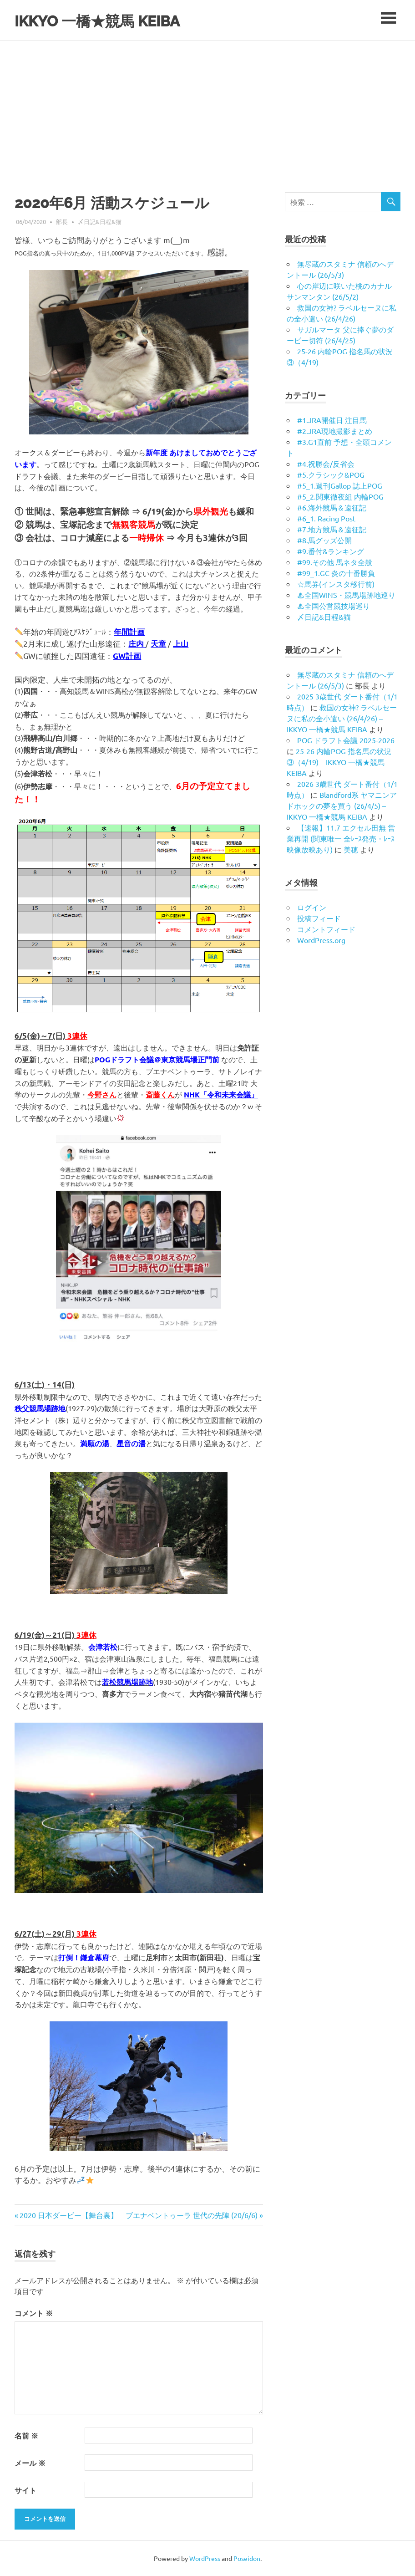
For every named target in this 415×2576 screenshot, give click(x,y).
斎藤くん (160, 1094)
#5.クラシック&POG (330, 474)
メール (30, 2463)
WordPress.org (321, 939)
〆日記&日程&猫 (99, 221)
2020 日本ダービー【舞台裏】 (68, 2214)
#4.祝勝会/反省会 (325, 463)
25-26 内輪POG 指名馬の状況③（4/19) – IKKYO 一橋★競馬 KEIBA (339, 761)
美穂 (351, 849)
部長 (62, 221)
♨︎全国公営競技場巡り (333, 605)
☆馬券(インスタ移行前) (336, 583)
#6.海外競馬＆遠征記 (331, 507)
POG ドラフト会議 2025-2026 (346, 740)
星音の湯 (131, 1443)
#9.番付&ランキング (330, 551)
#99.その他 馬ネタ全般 (334, 561)
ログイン (311, 907)
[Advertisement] (207, 109)
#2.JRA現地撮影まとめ (334, 430)
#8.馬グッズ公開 (324, 540)
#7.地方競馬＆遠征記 (331, 529)
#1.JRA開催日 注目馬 (332, 419)
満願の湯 (94, 1443)
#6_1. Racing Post (326, 518)
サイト (25, 2490)
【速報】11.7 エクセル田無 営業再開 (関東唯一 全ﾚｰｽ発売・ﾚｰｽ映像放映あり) (341, 838)
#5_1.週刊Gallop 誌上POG (339, 485)
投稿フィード (319, 918)
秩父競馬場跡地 (40, 1408)
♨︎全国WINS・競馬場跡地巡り (346, 594)
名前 (26, 2435)
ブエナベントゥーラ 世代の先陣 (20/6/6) (192, 2214)
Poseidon (246, 2558)
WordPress (204, 2558)
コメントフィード (326, 928)
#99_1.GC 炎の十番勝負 (336, 572)
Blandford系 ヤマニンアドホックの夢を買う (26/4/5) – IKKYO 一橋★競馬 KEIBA (342, 805)
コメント (34, 2313)
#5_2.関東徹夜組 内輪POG (340, 496)
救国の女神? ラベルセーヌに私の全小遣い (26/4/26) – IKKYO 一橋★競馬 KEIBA (342, 718)
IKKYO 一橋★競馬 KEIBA (113, 20)
